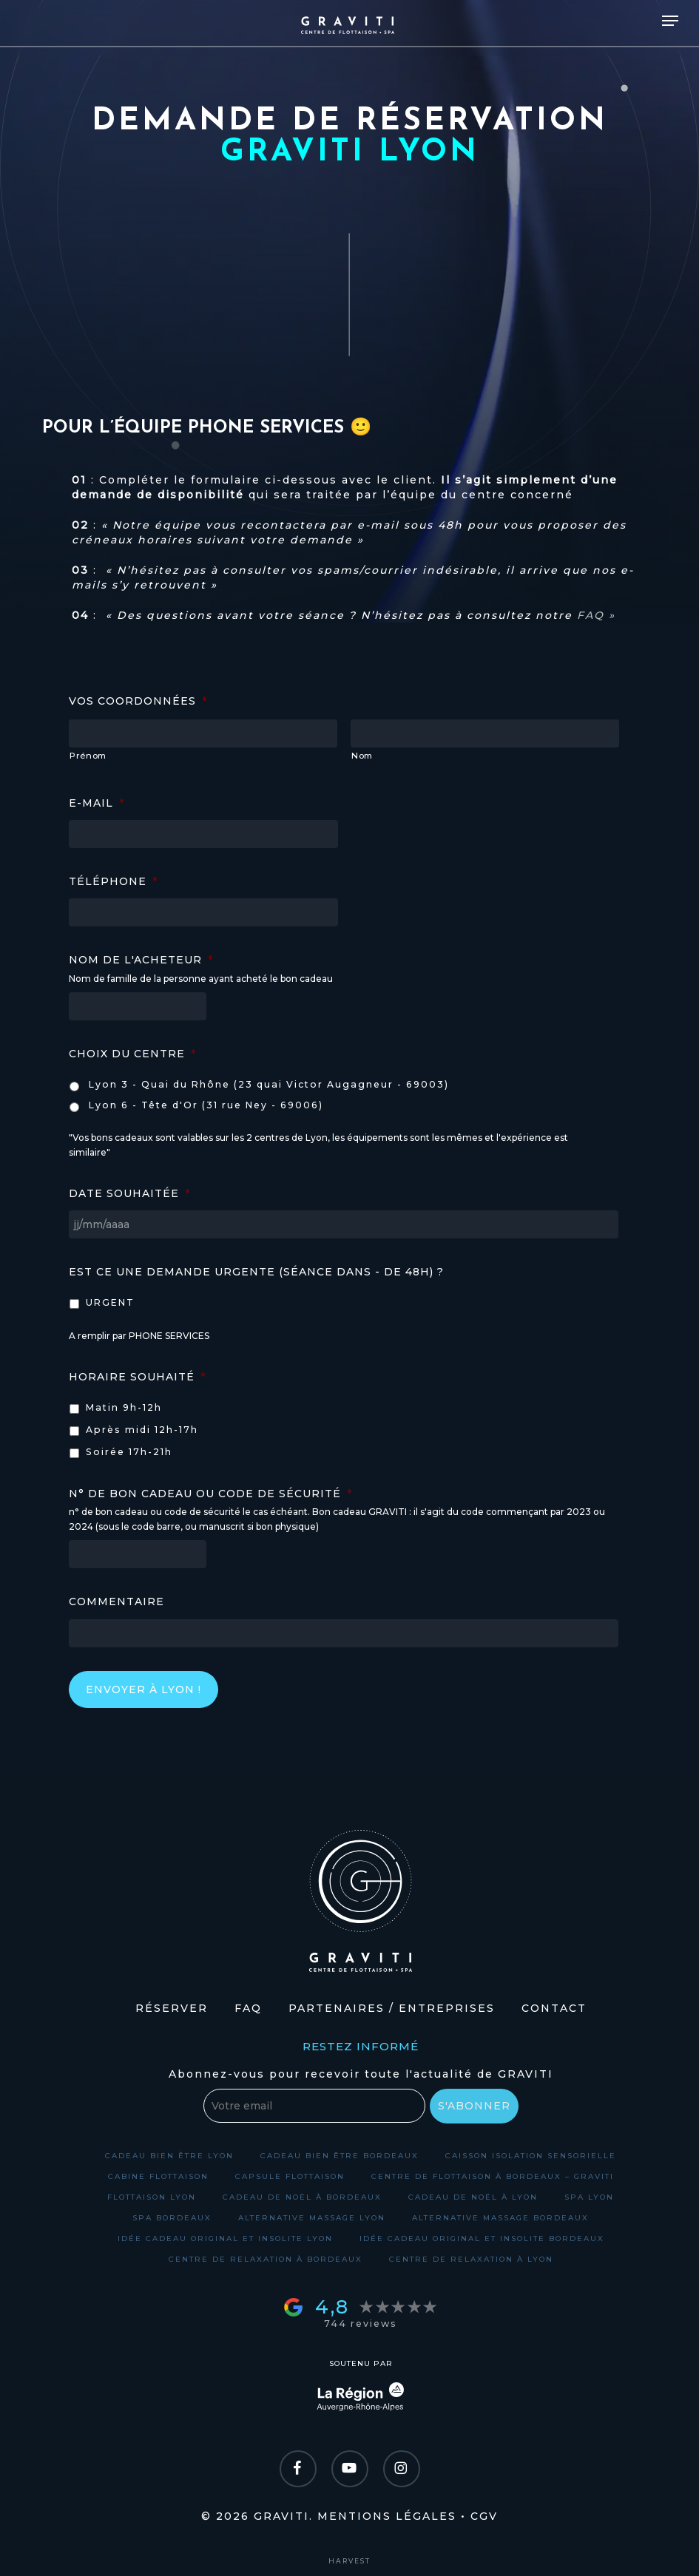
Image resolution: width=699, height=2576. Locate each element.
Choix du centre (132, 1053)
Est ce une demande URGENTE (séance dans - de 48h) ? (256, 1271)
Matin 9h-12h (124, 1407)
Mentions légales (386, 2516)
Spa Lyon (589, 2197)
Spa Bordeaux (172, 2218)
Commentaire (116, 1601)
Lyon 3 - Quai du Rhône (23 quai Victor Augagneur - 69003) (269, 1084)
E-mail (96, 803)
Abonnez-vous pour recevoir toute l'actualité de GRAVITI (361, 2074)
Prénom (88, 755)
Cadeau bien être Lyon (169, 2155)
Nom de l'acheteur (141, 959)
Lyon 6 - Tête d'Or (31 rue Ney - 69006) (206, 1105)
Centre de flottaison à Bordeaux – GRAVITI (492, 2176)
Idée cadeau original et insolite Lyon (225, 2238)
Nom (362, 755)
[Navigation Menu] (670, 20)
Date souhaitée (129, 1193)
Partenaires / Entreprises (391, 2008)
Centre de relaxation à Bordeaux (265, 2259)
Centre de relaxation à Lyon (471, 2259)
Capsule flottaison (290, 2176)
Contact (554, 2008)
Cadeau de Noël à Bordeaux (302, 2197)
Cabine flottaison (158, 2176)
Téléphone (113, 881)
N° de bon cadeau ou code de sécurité (210, 1493)
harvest (349, 2561)
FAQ (248, 2008)
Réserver (171, 2008)
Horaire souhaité (137, 1376)
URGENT (110, 1302)
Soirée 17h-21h (129, 1451)
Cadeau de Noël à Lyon (473, 2197)
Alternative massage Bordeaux (500, 2218)
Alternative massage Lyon (311, 2218)
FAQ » (596, 615)
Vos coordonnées (138, 701)
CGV (484, 2516)
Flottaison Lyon (151, 2197)
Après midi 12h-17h (142, 1429)
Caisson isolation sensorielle (530, 2155)
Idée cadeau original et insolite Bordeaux (481, 2238)
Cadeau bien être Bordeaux (339, 2155)
